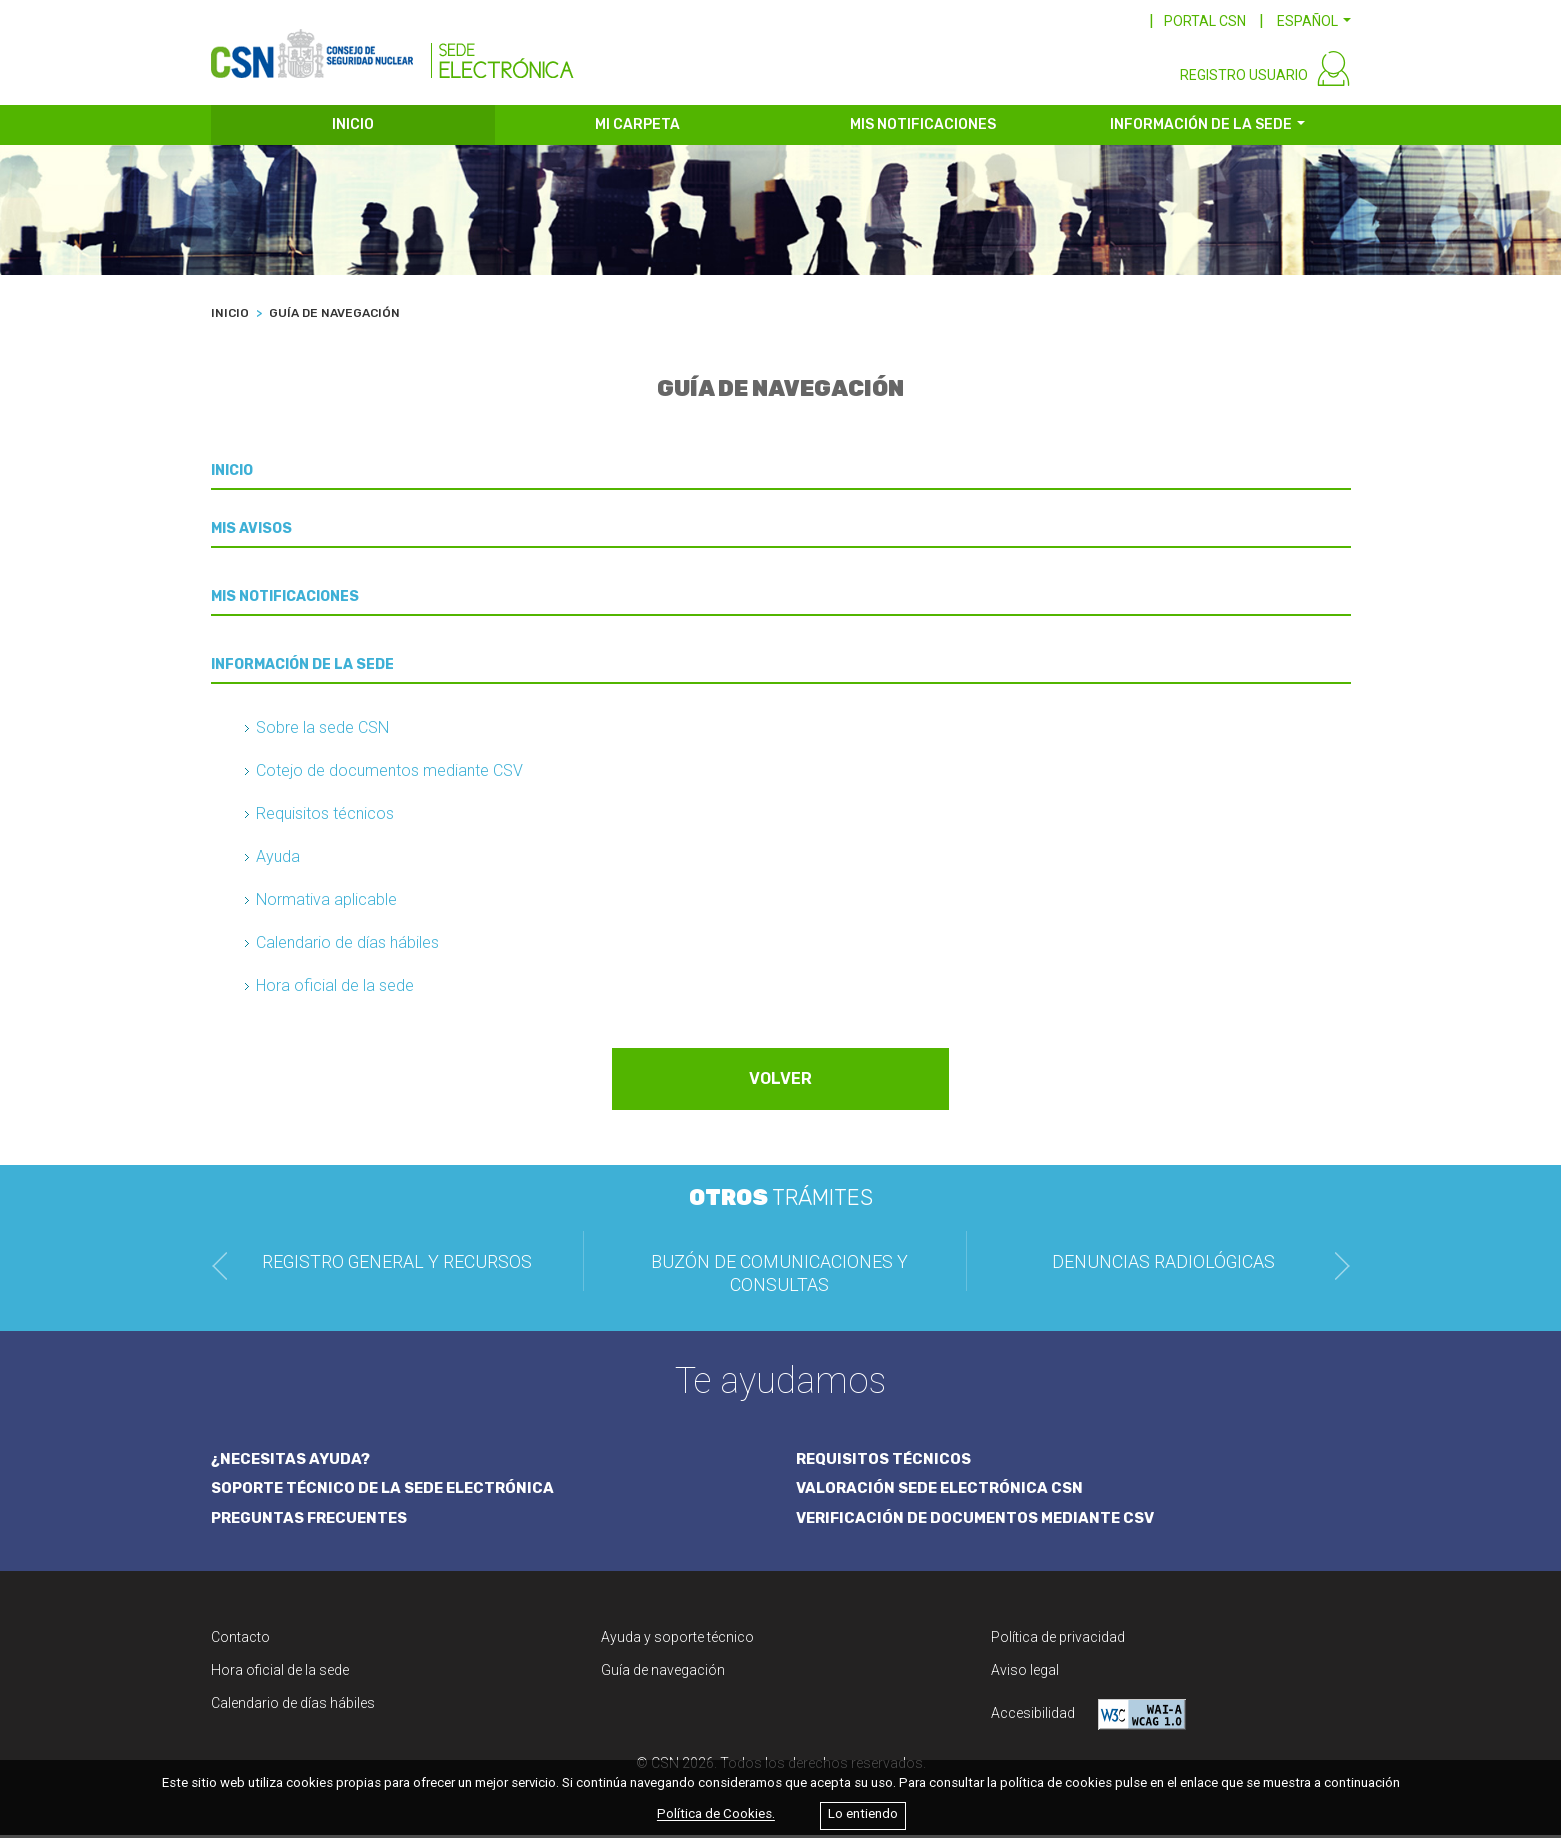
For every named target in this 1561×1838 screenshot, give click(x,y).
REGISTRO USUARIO (1244, 78)
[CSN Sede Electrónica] (392, 47)
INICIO (353, 127)
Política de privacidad (1058, 1640)
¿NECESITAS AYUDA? (291, 1462)
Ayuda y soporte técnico (677, 1640)
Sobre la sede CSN (322, 731)
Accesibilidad (1088, 1717)
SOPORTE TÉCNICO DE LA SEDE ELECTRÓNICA (386, 1491)
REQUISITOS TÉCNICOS (884, 1462)
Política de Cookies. (716, 1814)
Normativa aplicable (326, 903)
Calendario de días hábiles (347, 946)
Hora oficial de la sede (335, 989)
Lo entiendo (863, 1814)
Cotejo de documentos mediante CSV (389, 774)
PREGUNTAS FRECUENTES (311, 1521)
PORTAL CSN (1205, 21)
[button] (1314, 21)
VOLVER (780, 1082)
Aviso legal (1025, 1673)
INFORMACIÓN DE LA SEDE (1201, 127)
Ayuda (278, 860)
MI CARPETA (637, 127)
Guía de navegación (663, 1673)
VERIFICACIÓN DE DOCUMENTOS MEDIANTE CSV (978, 1521)
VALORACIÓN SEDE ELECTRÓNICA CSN (941, 1491)
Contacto (240, 1640)
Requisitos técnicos (325, 817)
